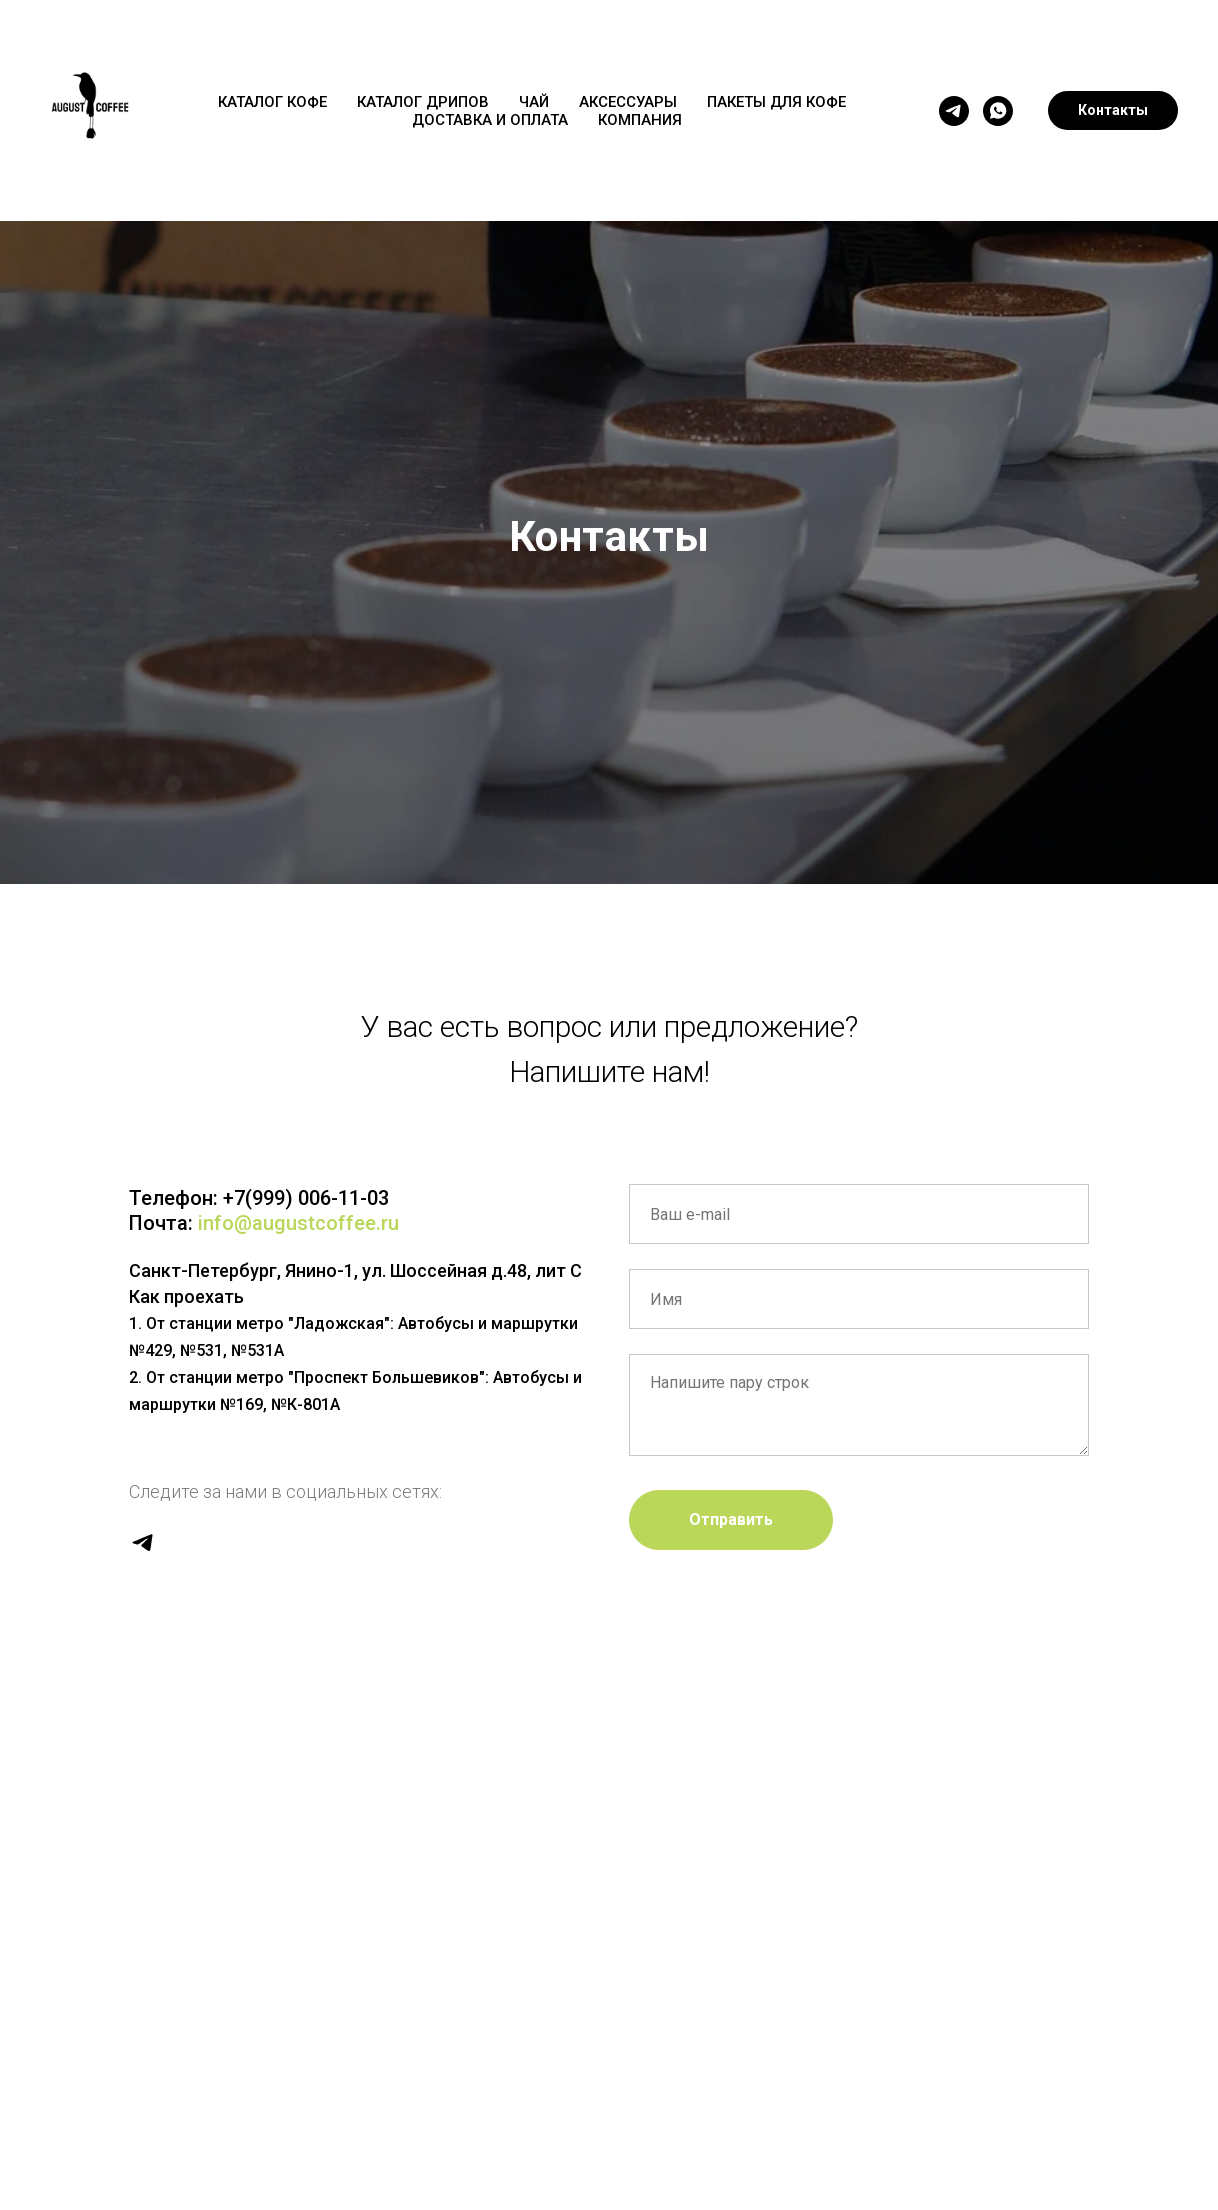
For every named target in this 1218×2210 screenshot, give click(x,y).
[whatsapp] (998, 111)
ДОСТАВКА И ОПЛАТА (490, 120)
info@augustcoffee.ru (298, 1223)
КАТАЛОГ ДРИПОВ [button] (423, 102)
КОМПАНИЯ (640, 120)
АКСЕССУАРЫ (628, 102)
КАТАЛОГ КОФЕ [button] (272, 102)
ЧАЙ (534, 102)
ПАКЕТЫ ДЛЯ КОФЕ (776, 102)
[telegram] (954, 111)
